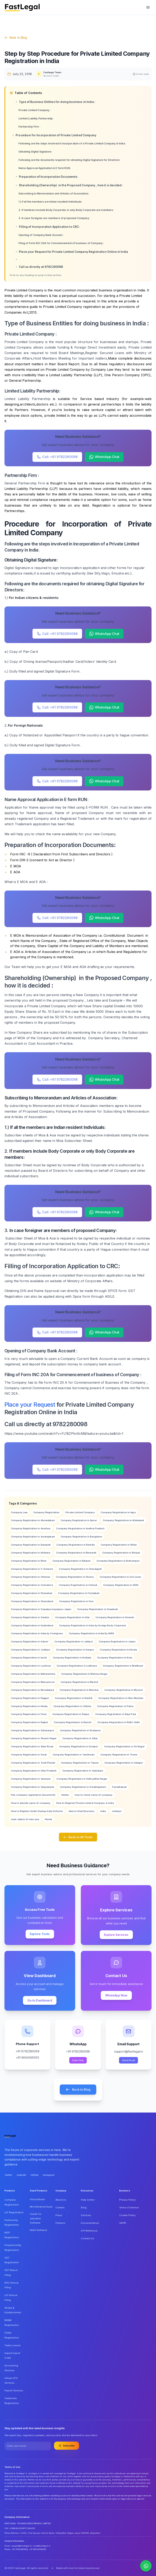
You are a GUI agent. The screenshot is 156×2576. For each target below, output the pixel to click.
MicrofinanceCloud (40, 2206)
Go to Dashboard (39, 2000)
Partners (60, 2223)
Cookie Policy (127, 2215)
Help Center (87, 2199)
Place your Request (29, 1404)
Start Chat (78, 2060)
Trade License (12, 2345)
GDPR (122, 2223)
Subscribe (66, 2445)
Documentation (90, 2223)
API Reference (89, 2230)
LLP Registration (14, 2212)
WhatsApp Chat (104, 457)
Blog (83, 2207)
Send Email (128, 2060)
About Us (60, 2199)
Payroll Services (13, 2390)
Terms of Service (129, 2207)
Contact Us (87, 2238)
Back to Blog (15, 37)
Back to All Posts (78, 1837)
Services (86, 2215)
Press (58, 2215)
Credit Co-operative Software (36, 2218)
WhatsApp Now (116, 1995)
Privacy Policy (127, 2199)
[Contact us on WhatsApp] (146, 2566)
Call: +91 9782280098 (57, 457)
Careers (60, 2207)
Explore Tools (40, 1934)
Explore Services (116, 1934)
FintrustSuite (37, 2199)
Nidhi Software (38, 2230)
